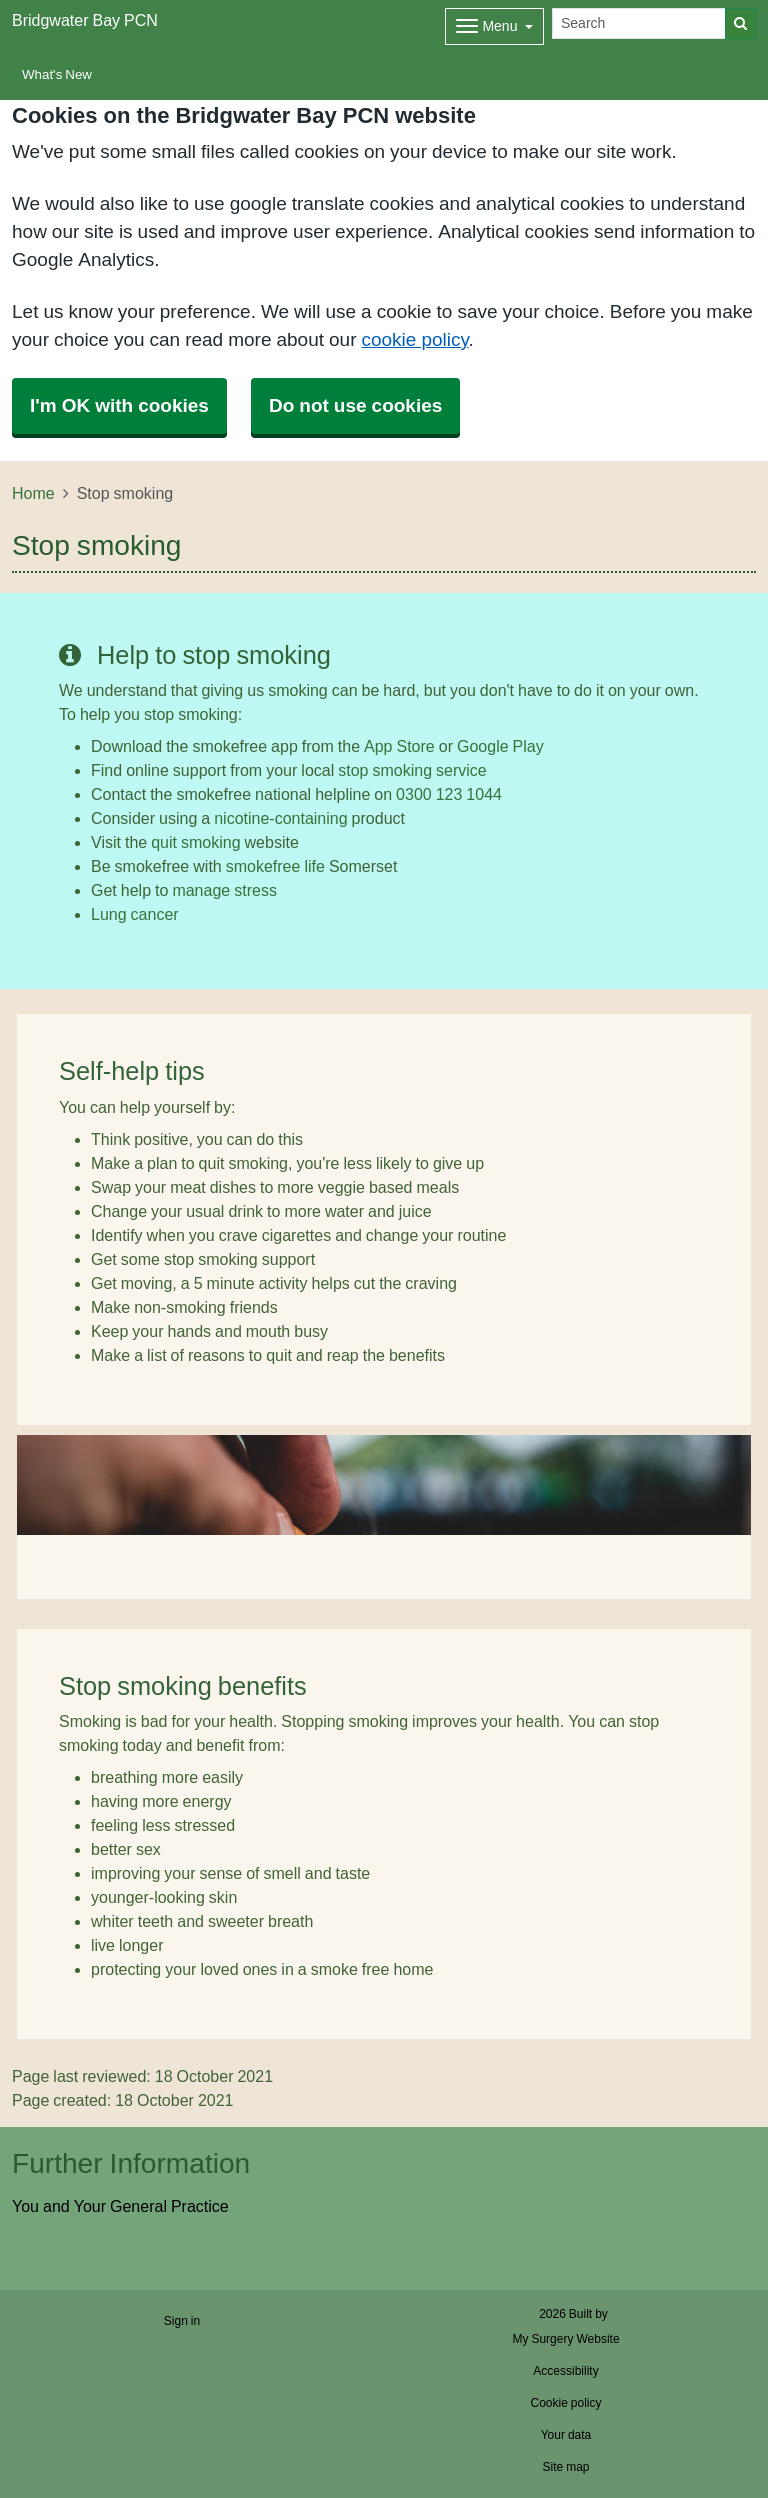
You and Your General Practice (120, 2206)
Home (33, 493)
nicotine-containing (280, 818)
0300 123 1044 (449, 794)
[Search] (639, 23)
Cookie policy (565, 2403)
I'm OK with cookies (119, 405)
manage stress (224, 890)
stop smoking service (412, 770)
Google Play (500, 746)
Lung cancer (135, 914)
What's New (57, 74)
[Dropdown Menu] (494, 26)
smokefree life (275, 866)
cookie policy (414, 339)
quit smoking (195, 842)
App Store (399, 746)
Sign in (182, 2321)
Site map (565, 2467)
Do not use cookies (355, 405)
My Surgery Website (565, 2339)
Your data (566, 2435)
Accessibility (565, 2371)
